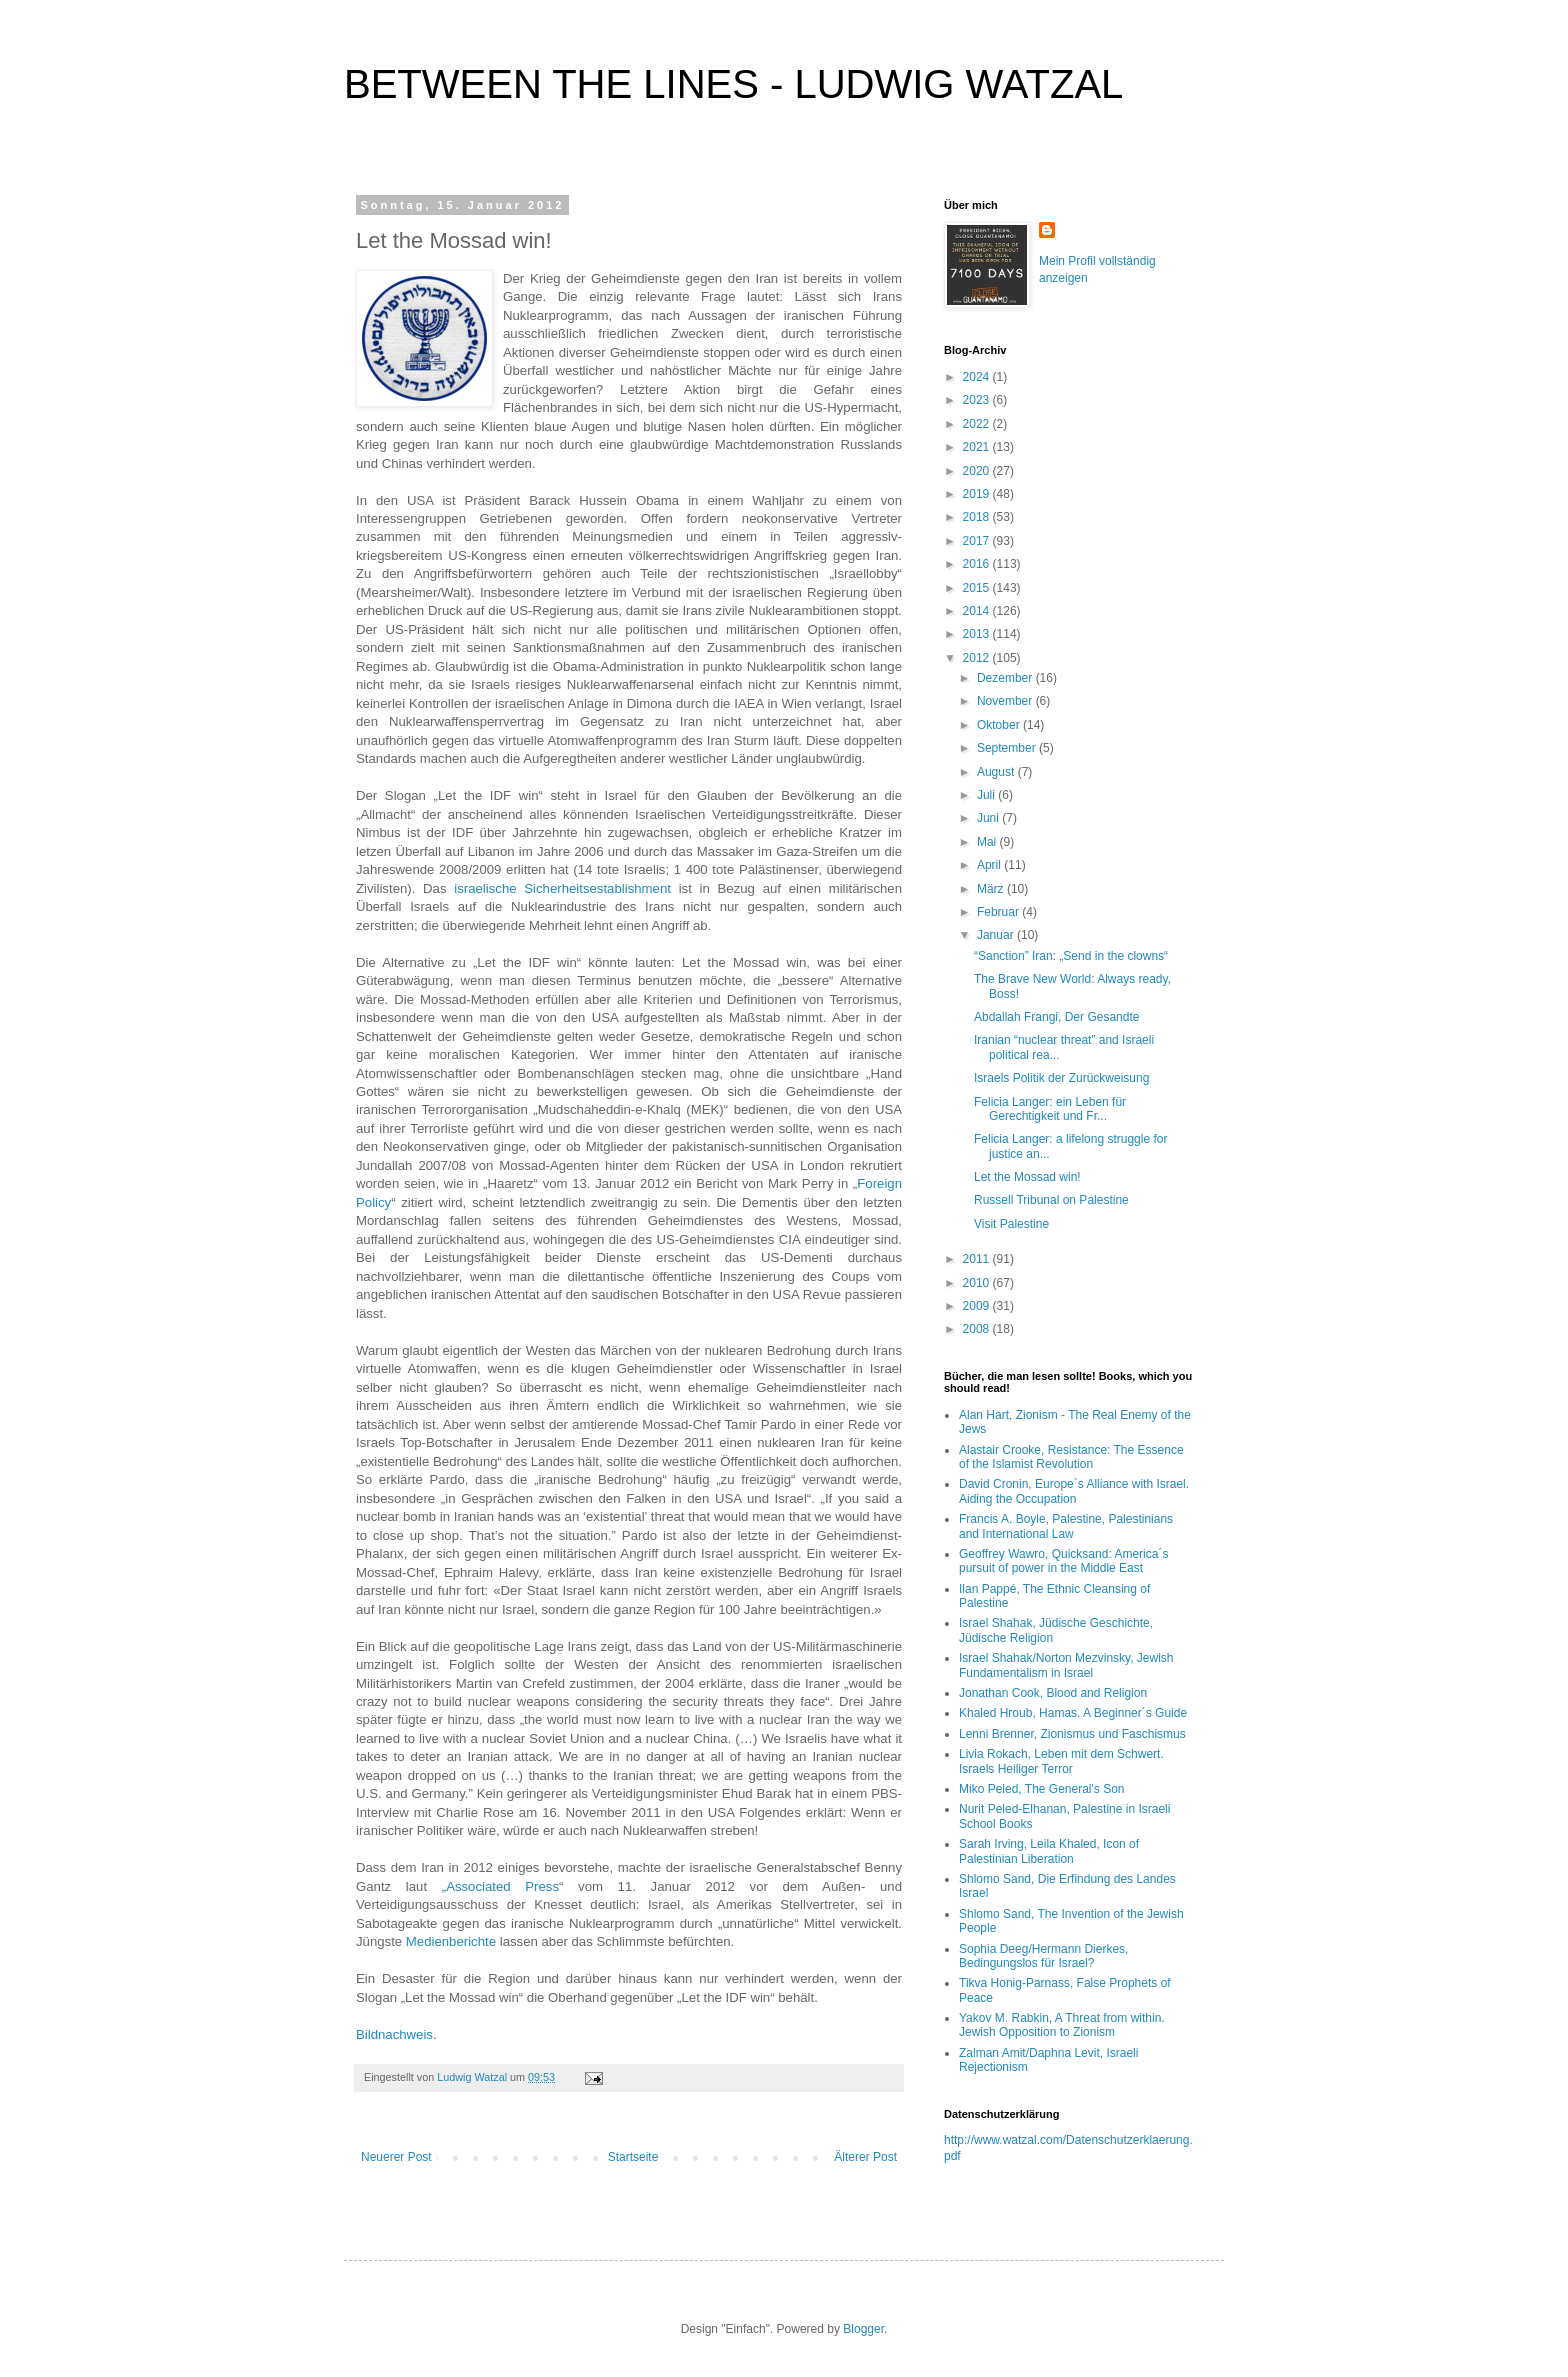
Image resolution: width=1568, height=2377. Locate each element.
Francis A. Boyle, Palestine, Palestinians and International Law (1066, 1526)
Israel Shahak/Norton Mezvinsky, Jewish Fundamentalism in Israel (1066, 1665)
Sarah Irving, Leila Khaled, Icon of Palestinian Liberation (1049, 1851)
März (992, 889)
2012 (978, 658)
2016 (978, 564)
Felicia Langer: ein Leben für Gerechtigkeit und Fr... (1050, 1109)
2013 (978, 634)
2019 (978, 494)
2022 (978, 424)
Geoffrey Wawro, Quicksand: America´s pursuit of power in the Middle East (1063, 1561)
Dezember (1006, 678)
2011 (978, 1259)
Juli (987, 795)
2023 (978, 400)
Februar (999, 912)
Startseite (633, 2157)
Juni (989, 818)
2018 (978, 517)
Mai (988, 842)
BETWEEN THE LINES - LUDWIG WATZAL (733, 84)
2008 (978, 1329)
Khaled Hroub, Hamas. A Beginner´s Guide (1073, 1713)
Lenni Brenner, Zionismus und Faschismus (1072, 1734)
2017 (978, 541)
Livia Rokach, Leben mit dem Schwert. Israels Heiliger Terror (1061, 1761)
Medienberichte (451, 1941)
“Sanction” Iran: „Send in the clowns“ (1071, 956)
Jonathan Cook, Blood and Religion (1053, 1693)
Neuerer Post (396, 2157)
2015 (978, 588)
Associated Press (502, 1886)
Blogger (863, 2329)
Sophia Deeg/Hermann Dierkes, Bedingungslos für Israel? (1043, 1956)
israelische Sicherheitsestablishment (562, 888)
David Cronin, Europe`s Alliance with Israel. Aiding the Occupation (1074, 1491)
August (997, 772)
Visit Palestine (1011, 1224)
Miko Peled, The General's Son (1042, 1789)
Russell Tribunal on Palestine (1051, 1200)
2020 (978, 471)
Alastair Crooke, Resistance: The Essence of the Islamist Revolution (1071, 1457)
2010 (978, 1283)
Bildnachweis (394, 2034)
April (990, 865)
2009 (978, 1306)
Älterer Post (865, 2157)
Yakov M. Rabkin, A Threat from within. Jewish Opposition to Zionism (1062, 2025)
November (1006, 701)
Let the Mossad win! (1027, 1177)
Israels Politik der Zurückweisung (1061, 1078)
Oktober (1000, 725)
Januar (997, 935)
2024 (978, 377)
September (1008, 748)
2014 (978, 611)
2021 (978, 447)
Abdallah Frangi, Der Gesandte (1056, 1017)
